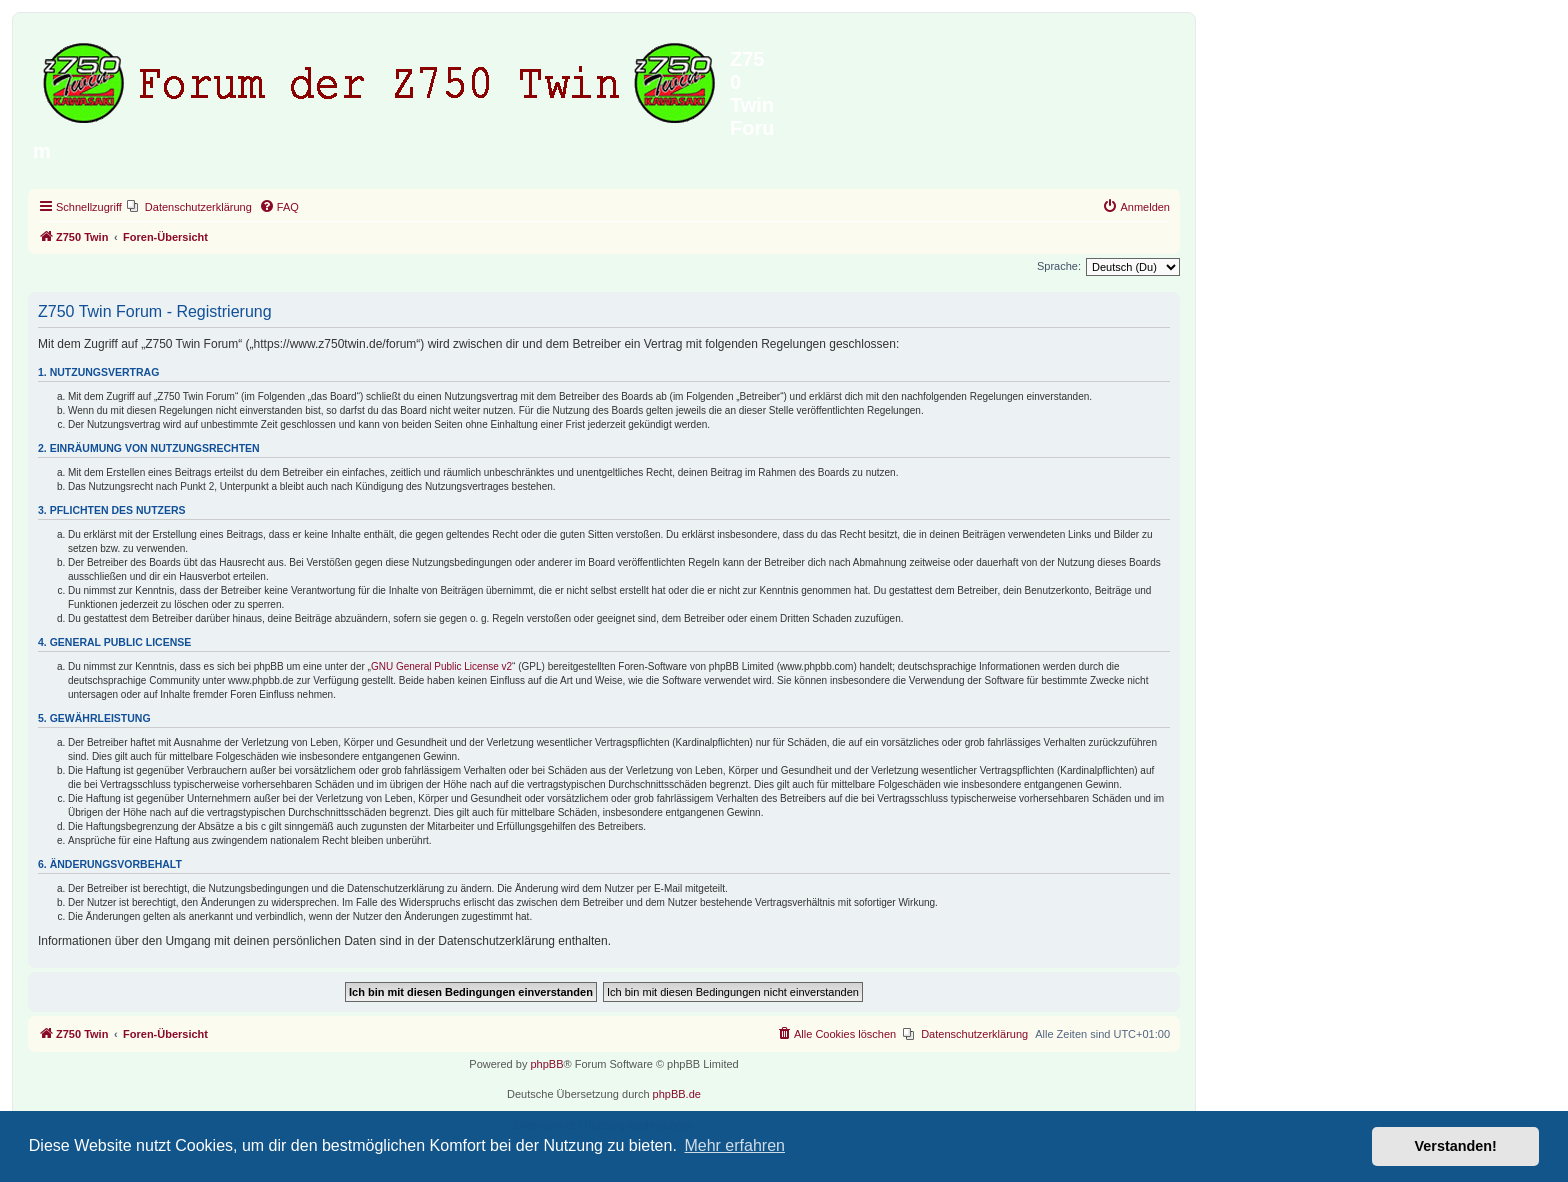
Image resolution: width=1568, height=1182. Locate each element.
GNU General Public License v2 (441, 666)
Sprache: (1059, 266)
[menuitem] (189, 207)
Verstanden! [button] (1456, 1146)
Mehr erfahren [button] (734, 1145)
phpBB (546, 1064)
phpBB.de (677, 1094)
